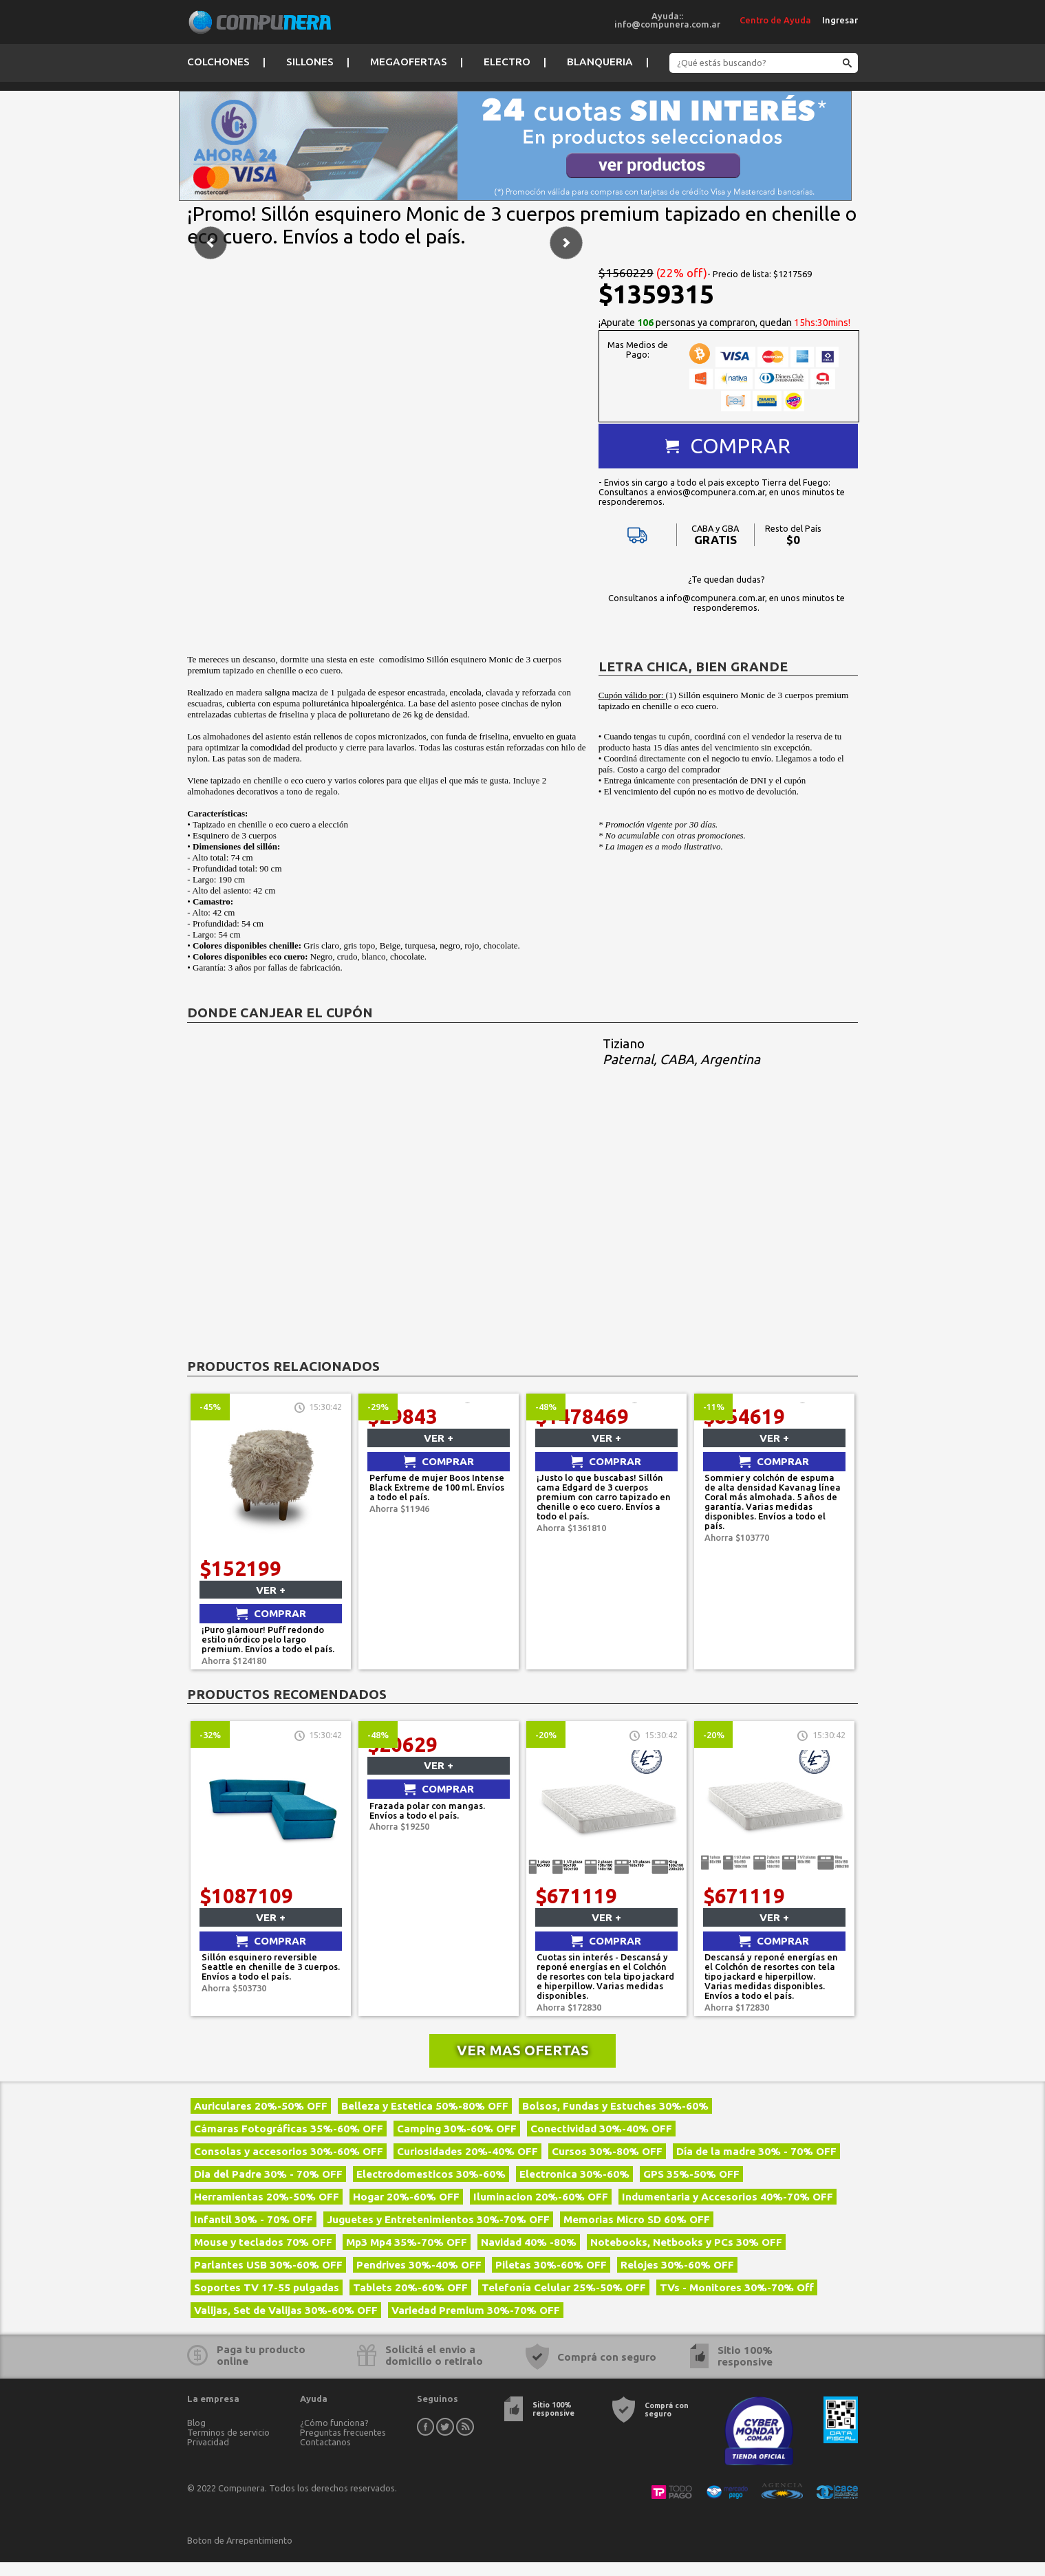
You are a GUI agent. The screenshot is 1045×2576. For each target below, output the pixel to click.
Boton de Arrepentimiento (239, 2554)
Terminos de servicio (228, 2446)
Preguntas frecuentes (343, 2446)
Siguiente (566, 443)
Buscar (845, 64)
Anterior (210, 443)
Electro (507, 61)
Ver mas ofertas (523, 2064)
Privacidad (208, 2455)
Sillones (310, 61)
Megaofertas (408, 61)
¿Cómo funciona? (334, 2436)
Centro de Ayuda (775, 20)
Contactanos (325, 2455)
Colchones (218, 61)
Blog (196, 2436)
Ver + (271, 1604)
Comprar (740, 445)
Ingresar (840, 20)
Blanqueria (600, 61)
